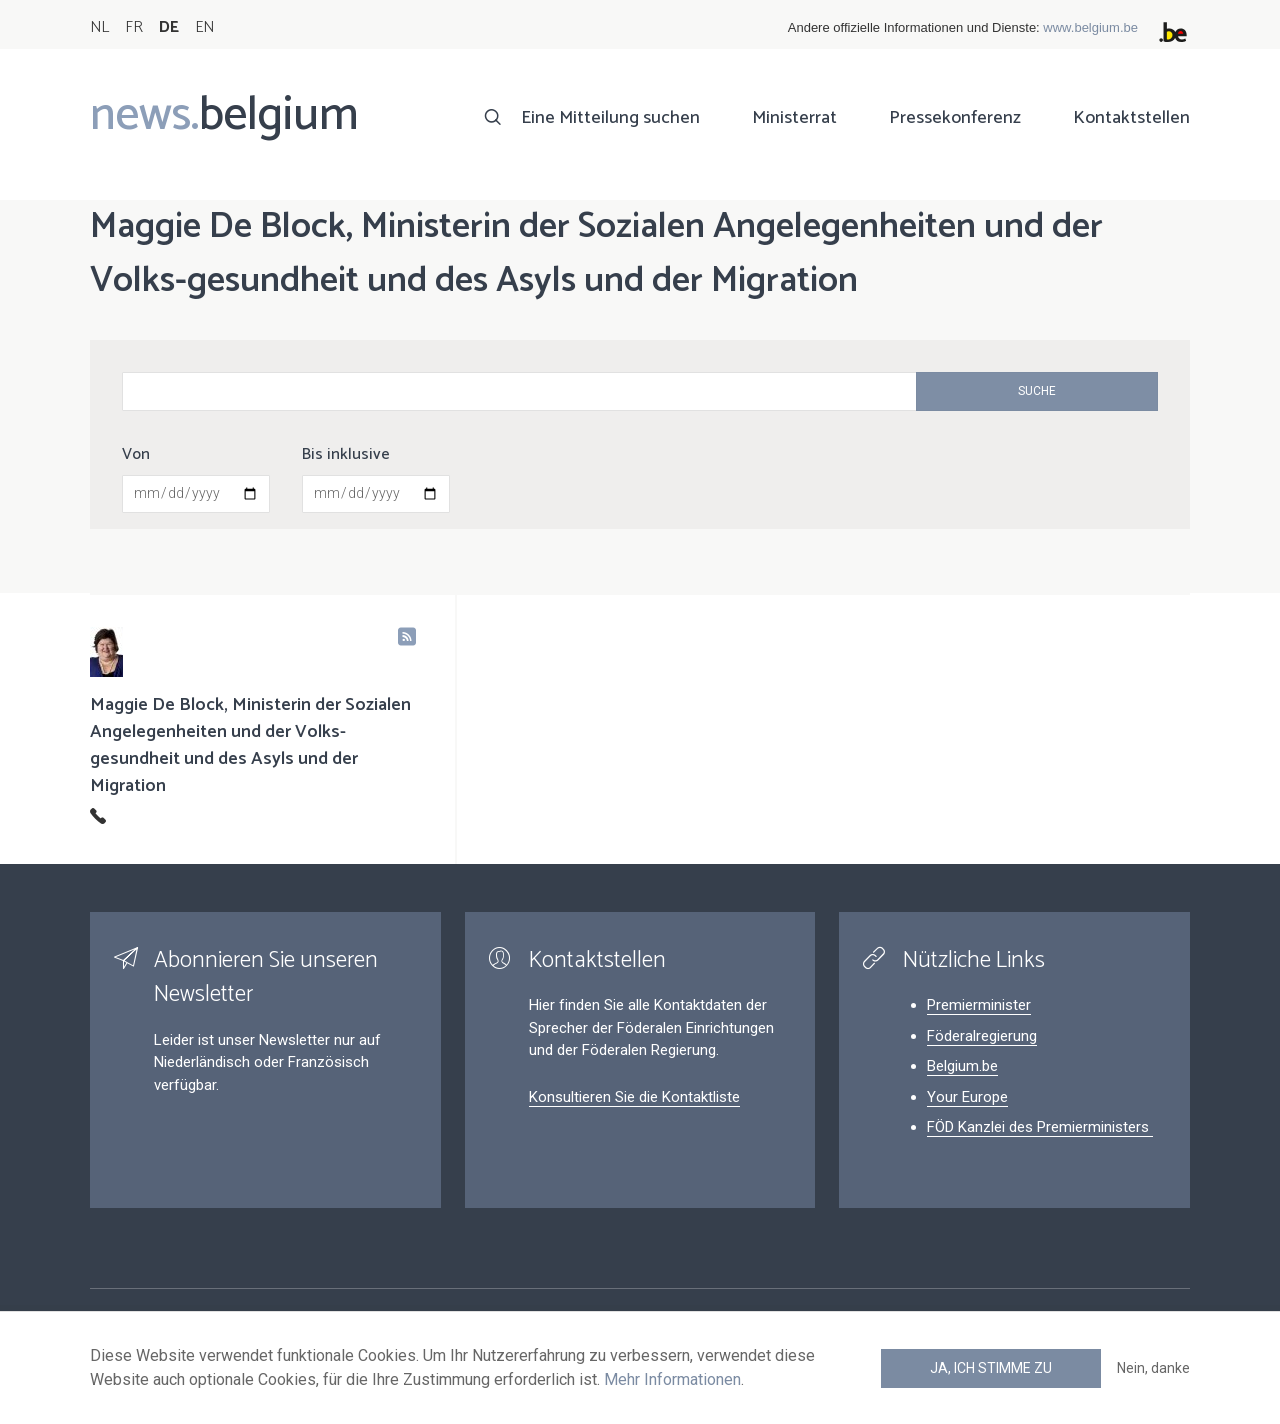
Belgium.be (962, 1066)
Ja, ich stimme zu (991, 1368)
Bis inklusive (346, 455)
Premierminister (979, 1005)
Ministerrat (794, 118)
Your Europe (967, 1097)
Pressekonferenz (955, 118)
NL (99, 27)
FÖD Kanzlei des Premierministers (1040, 1127)
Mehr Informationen (672, 1379)
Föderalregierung (982, 1036)
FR (134, 27)
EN (204, 27)
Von (136, 455)
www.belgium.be (1090, 27)
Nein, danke (1153, 1368)
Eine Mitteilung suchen (610, 118)
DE (169, 27)
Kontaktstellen (1131, 118)
